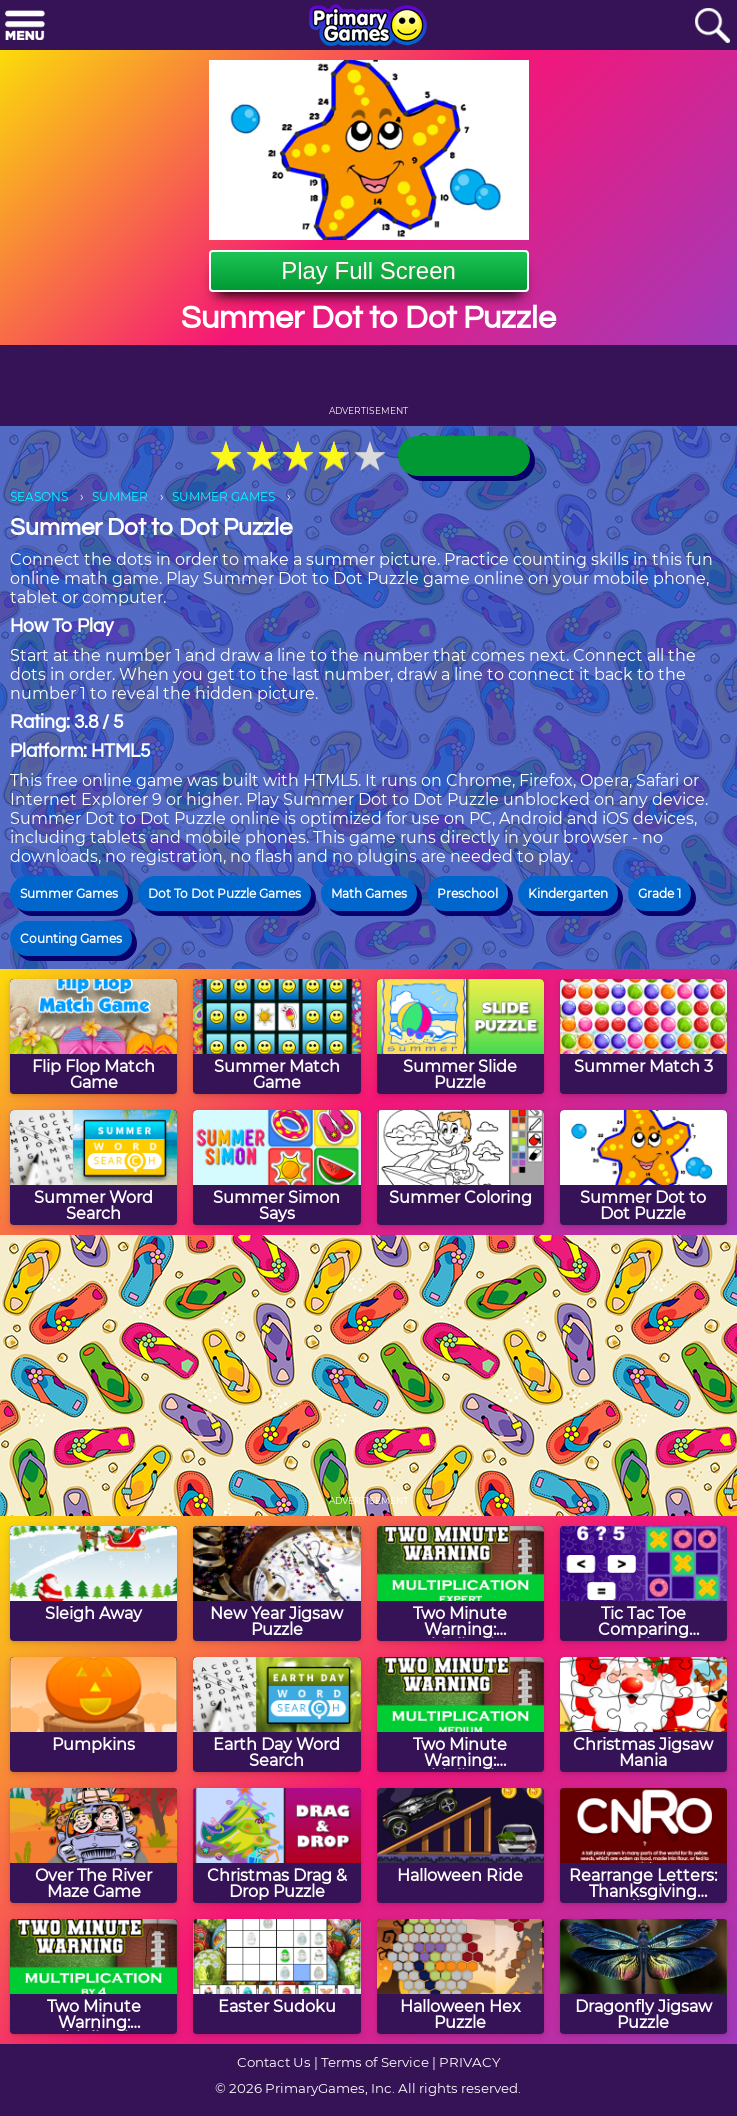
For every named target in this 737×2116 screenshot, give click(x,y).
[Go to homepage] (368, 27)
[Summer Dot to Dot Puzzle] (643, 1167)
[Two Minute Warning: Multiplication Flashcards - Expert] (460, 1583)
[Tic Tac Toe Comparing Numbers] (643, 1583)
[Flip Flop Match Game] (93, 1036)
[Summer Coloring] (460, 1167)
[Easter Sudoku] (276, 1976)
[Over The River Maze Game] (93, 1845)
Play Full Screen (368, 270)
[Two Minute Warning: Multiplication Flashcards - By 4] (93, 1976)
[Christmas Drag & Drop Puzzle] (276, 1845)
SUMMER (120, 496)
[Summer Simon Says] (276, 1167)
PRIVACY (469, 2062)
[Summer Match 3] (643, 1036)
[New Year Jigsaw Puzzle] (276, 1583)
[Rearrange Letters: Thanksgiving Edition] (643, 1845)
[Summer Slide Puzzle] (460, 1036)
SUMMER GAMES (223, 496)
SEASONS (39, 496)
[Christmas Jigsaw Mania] (643, 1714)
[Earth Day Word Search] (276, 1714)
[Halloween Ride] (460, 1845)
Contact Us (274, 2062)
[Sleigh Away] (93, 1583)
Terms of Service (375, 2062)
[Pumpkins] (93, 1714)
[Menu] (25, 26)
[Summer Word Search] (93, 1167)
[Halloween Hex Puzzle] (460, 1976)
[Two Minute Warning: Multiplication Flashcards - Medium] (460, 1714)
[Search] (712, 26)
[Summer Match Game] (276, 1036)
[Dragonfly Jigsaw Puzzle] (643, 1976)
